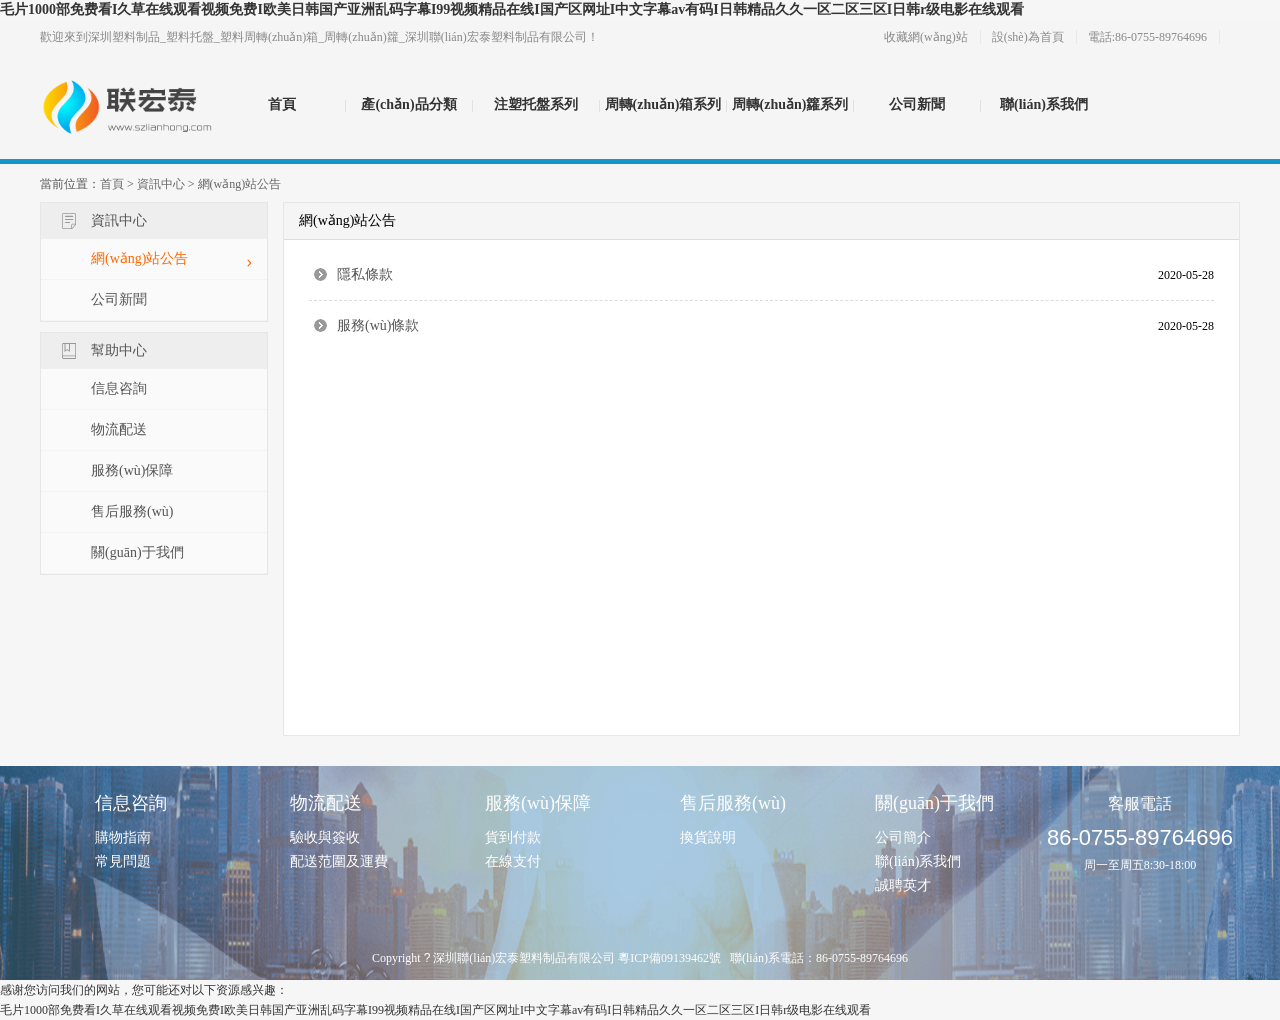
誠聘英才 (903, 885)
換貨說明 (708, 837)
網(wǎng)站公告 (240, 184)
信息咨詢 (119, 388)
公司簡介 (903, 837)
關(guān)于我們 (137, 552)
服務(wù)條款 (378, 325)
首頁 (282, 104)
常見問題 (123, 861)
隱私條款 (365, 274)
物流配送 (119, 429)
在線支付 (513, 861)
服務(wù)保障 (132, 470)
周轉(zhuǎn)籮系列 (790, 104)
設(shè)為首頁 (1028, 37)
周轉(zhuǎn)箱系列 (663, 104)
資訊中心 (161, 184)
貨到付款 (513, 837)
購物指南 (123, 837)
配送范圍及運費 (339, 861)
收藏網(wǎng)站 (926, 37)
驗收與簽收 (325, 837)
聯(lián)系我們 (1044, 104)
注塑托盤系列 (536, 104)
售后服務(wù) (132, 511)
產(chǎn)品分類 (408, 104)
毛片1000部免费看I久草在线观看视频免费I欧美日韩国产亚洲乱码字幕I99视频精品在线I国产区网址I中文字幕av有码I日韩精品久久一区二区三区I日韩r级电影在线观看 (512, 9)
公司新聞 (917, 104)
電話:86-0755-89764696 (1147, 37)
